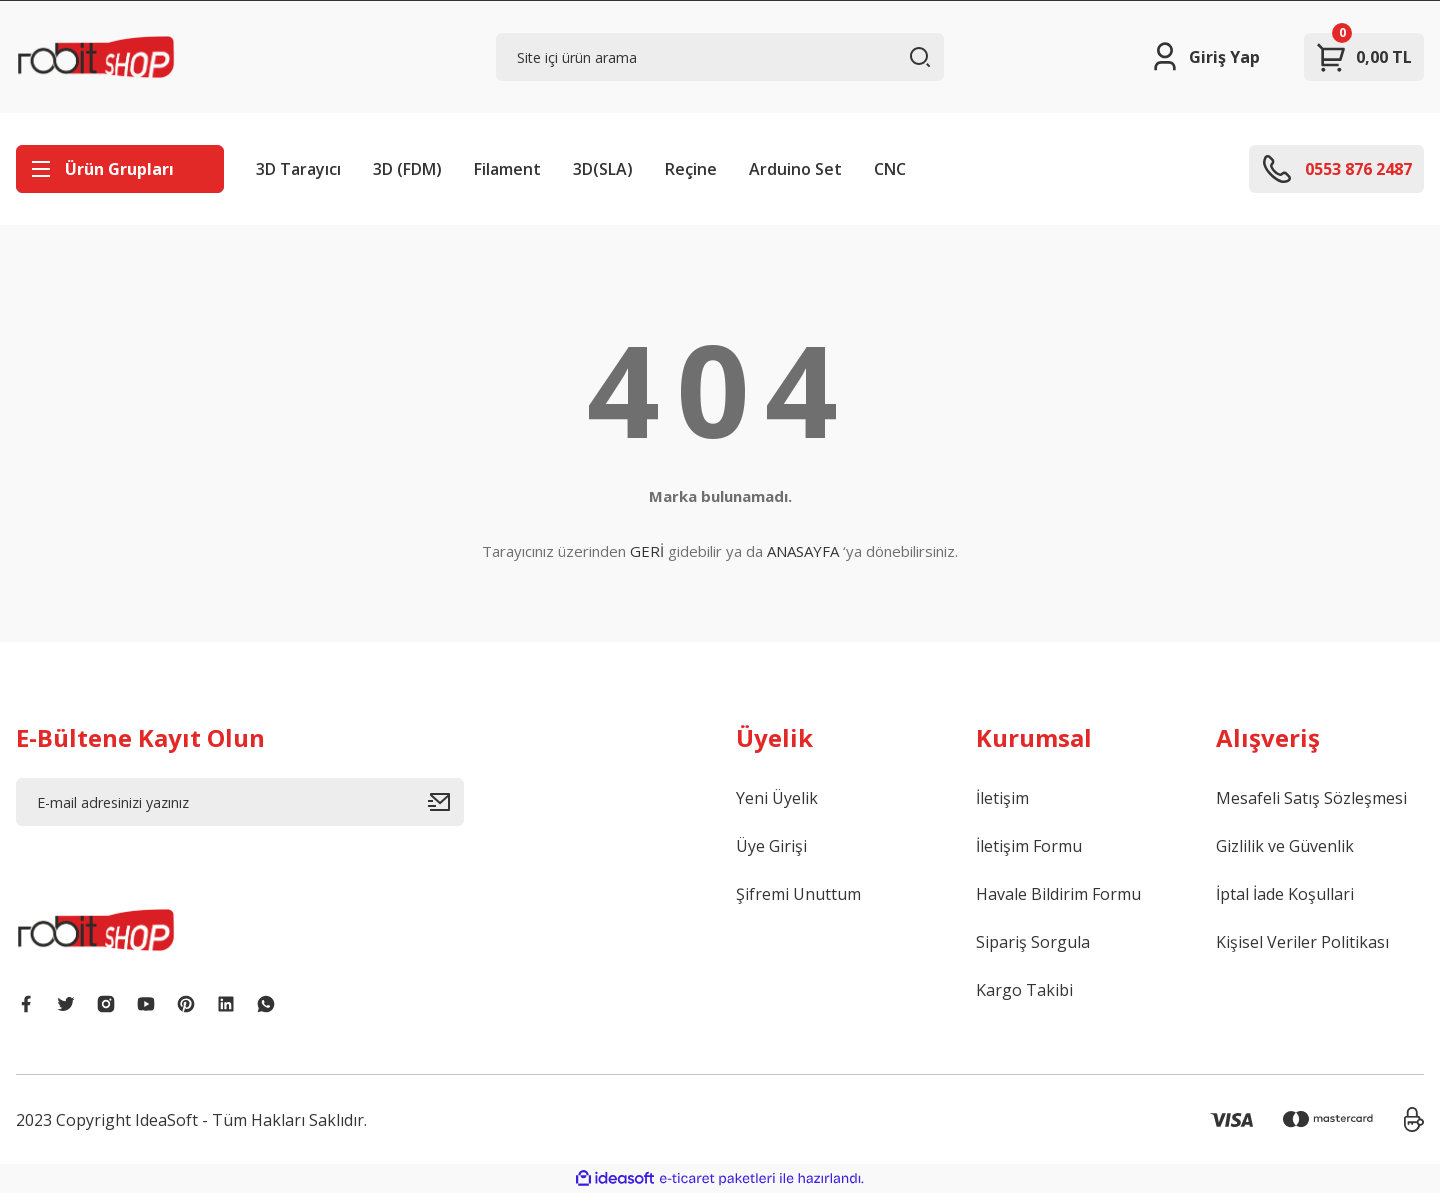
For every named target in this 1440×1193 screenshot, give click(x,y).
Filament (507, 169)
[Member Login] (1204, 57)
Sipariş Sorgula (1033, 942)
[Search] (720, 57)
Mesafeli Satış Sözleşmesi (1311, 798)
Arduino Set (795, 169)
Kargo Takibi (1024, 990)
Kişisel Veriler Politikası (1302, 942)
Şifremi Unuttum (798, 894)
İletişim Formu (1029, 846)
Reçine (691, 169)
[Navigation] (120, 169)
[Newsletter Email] (240, 802)
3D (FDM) (407, 169)
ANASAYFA (803, 551)
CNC (890, 169)
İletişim (1002, 798)
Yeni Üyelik (777, 798)
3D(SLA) (603, 169)
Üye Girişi (771, 846)
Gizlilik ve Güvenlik (1285, 846)
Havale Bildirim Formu (1058, 894)
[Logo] (96, 57)
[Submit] (446, 802)
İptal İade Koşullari (1285, 894)
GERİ (647, 551)
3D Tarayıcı (298, 169)
